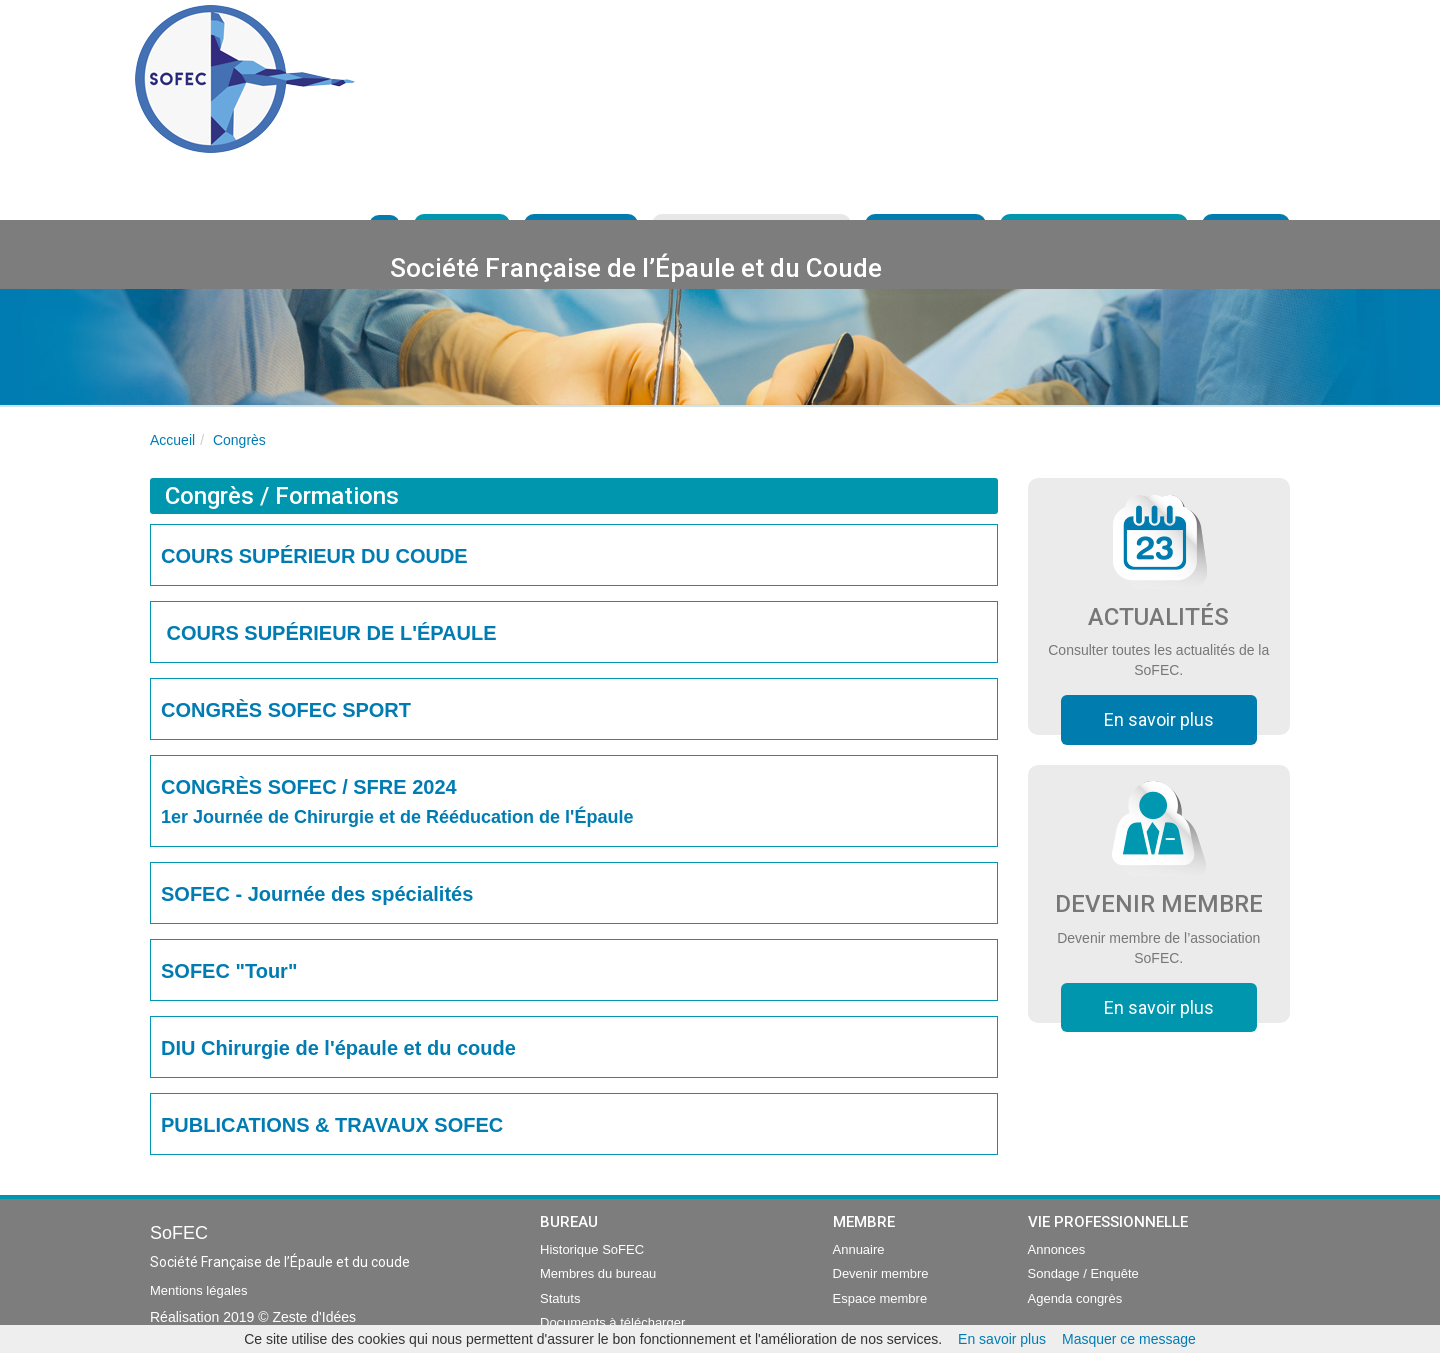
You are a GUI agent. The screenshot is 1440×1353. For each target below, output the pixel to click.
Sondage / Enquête (1083, 1273)
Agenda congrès (1075, 1298)
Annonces (1057, 1249)
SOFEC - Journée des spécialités (317, 894)
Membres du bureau (598, 1273)
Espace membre (880, 1298)
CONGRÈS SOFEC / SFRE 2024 (309, 787)
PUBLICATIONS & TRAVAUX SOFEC (337, 1125)
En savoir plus (1159, 719)
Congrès (239, 440)
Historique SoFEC (592, 1249)
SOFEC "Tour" (229, 971)
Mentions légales (199, 1290)
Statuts (560, 1298)
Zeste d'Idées (314, 1317)
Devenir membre (881, 1273)
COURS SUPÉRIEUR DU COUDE (314, 556)
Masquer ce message (1129, 1339)
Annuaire (859, 1249)
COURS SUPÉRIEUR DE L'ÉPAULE (329, 633)
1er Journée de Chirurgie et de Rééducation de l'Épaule (397, 817)
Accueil (172, 440)
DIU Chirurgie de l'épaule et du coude (338, 1048)
